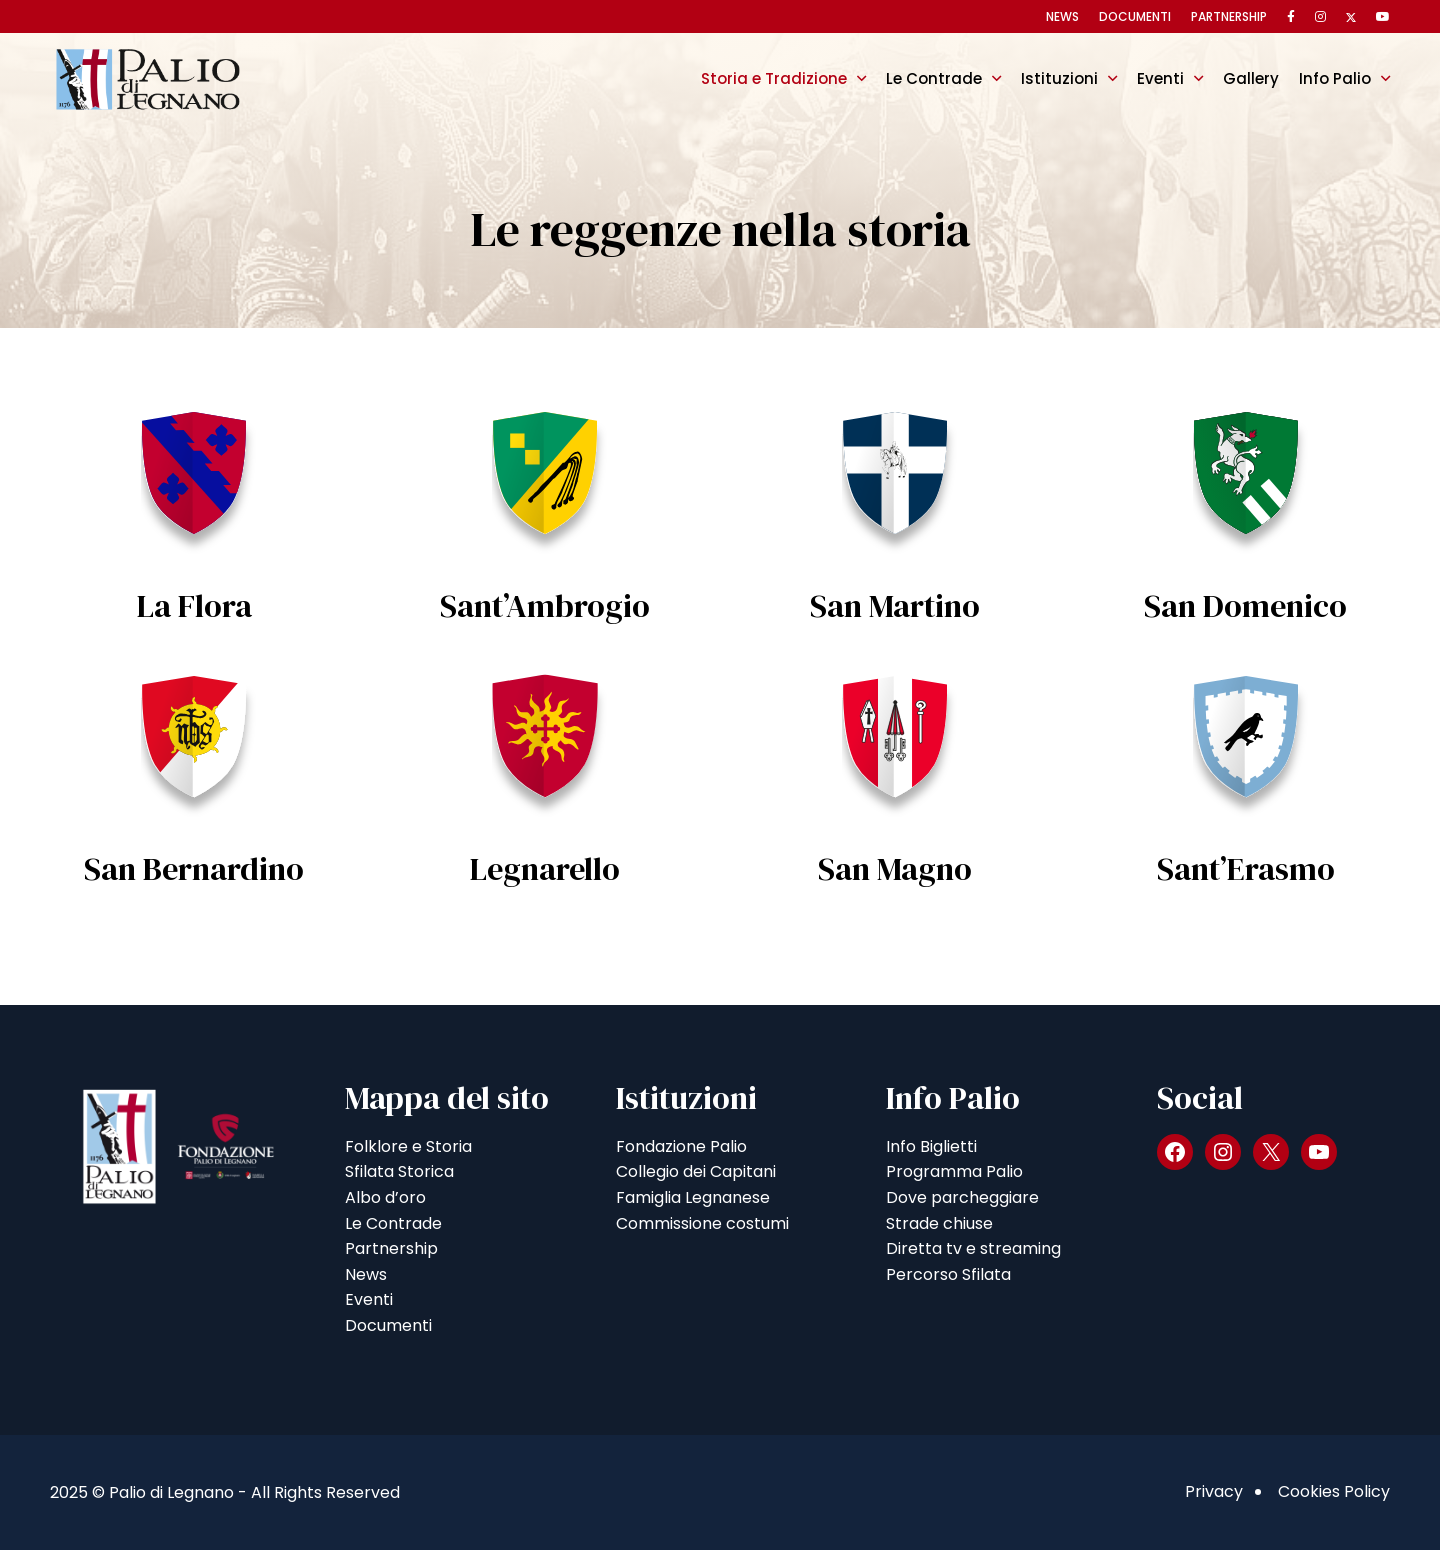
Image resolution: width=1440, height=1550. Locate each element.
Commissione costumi (702, 1223)
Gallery (1251, 78)
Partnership (1229, 16)
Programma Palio (954, 1171)
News (1062, 16)
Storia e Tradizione (774, 78)
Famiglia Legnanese (693, 1197)
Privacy (1214, 1491)
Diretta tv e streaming (973, 1248)
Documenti (1135, 16)
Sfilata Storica (399, 1171)
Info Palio (1335, 78)
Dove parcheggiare (962, 1197)
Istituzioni (1059, 78)
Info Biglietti (931, 1146)
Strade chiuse (939, 1223)
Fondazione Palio (681, 1146)
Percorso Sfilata (948, 1274)
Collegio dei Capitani (696, 1171)
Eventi (1160, 78)
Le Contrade (934, 78)
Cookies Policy (1334, 1491)
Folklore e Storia (408, 1146)
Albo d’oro (385, 1197)
